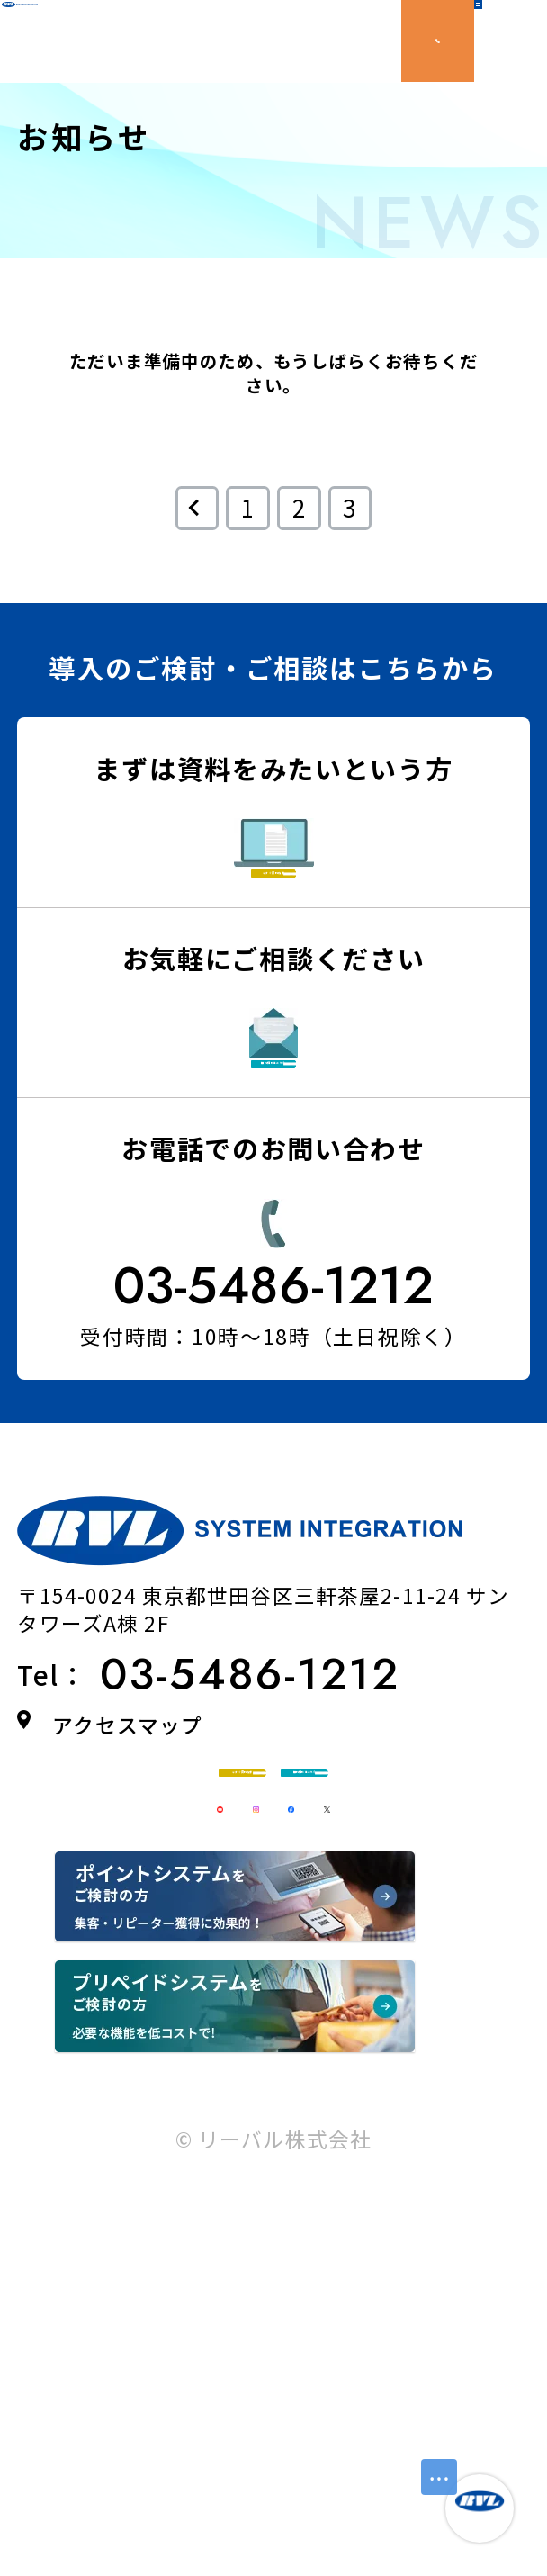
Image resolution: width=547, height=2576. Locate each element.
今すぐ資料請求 (319, 925)
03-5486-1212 (274, 1474)
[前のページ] (197, 508)
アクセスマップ (127, 1914)
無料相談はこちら (313, 1200)
